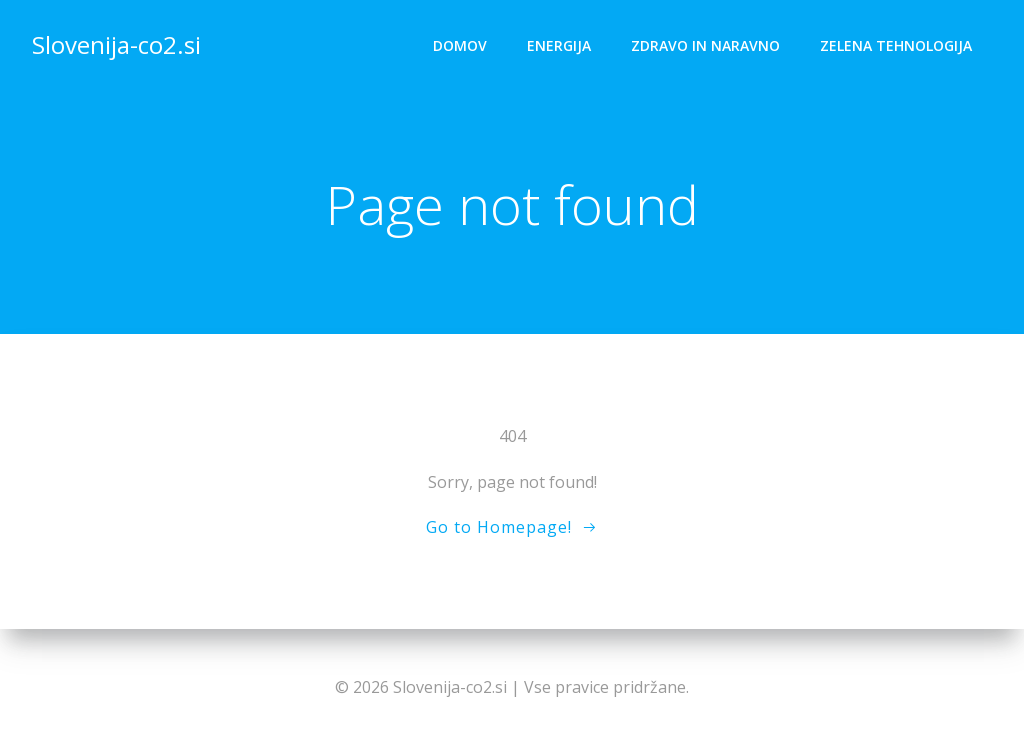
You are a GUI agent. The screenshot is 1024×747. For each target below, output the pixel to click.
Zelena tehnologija (896, 45)
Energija (559, 45)
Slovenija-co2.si (116, 44)
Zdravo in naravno (705, 45)
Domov (460, 45)
